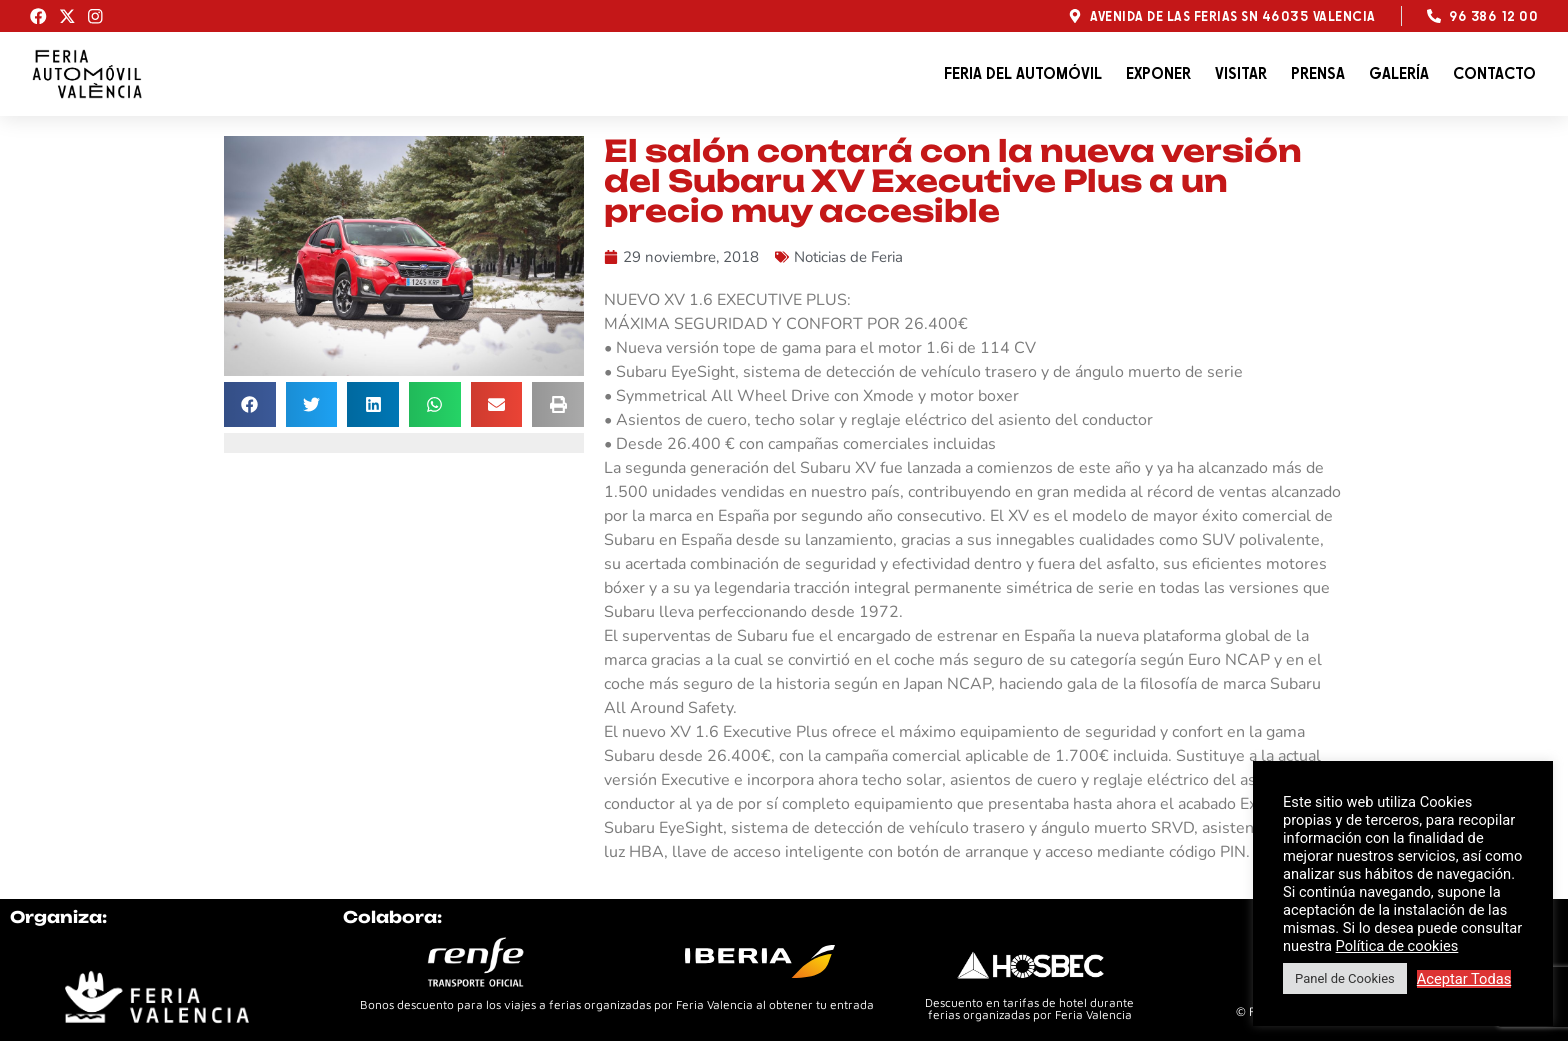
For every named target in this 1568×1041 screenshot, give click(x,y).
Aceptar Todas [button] (1464, 979)
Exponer (1158, 73)
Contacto (1494, 73)
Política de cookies (1397, 946)
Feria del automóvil (1023, 73)
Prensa (1318, 73)
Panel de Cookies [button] (1345, 978)
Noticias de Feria (848, 257)
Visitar (1241, 73)
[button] (250, 404)
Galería (1399, 73)
